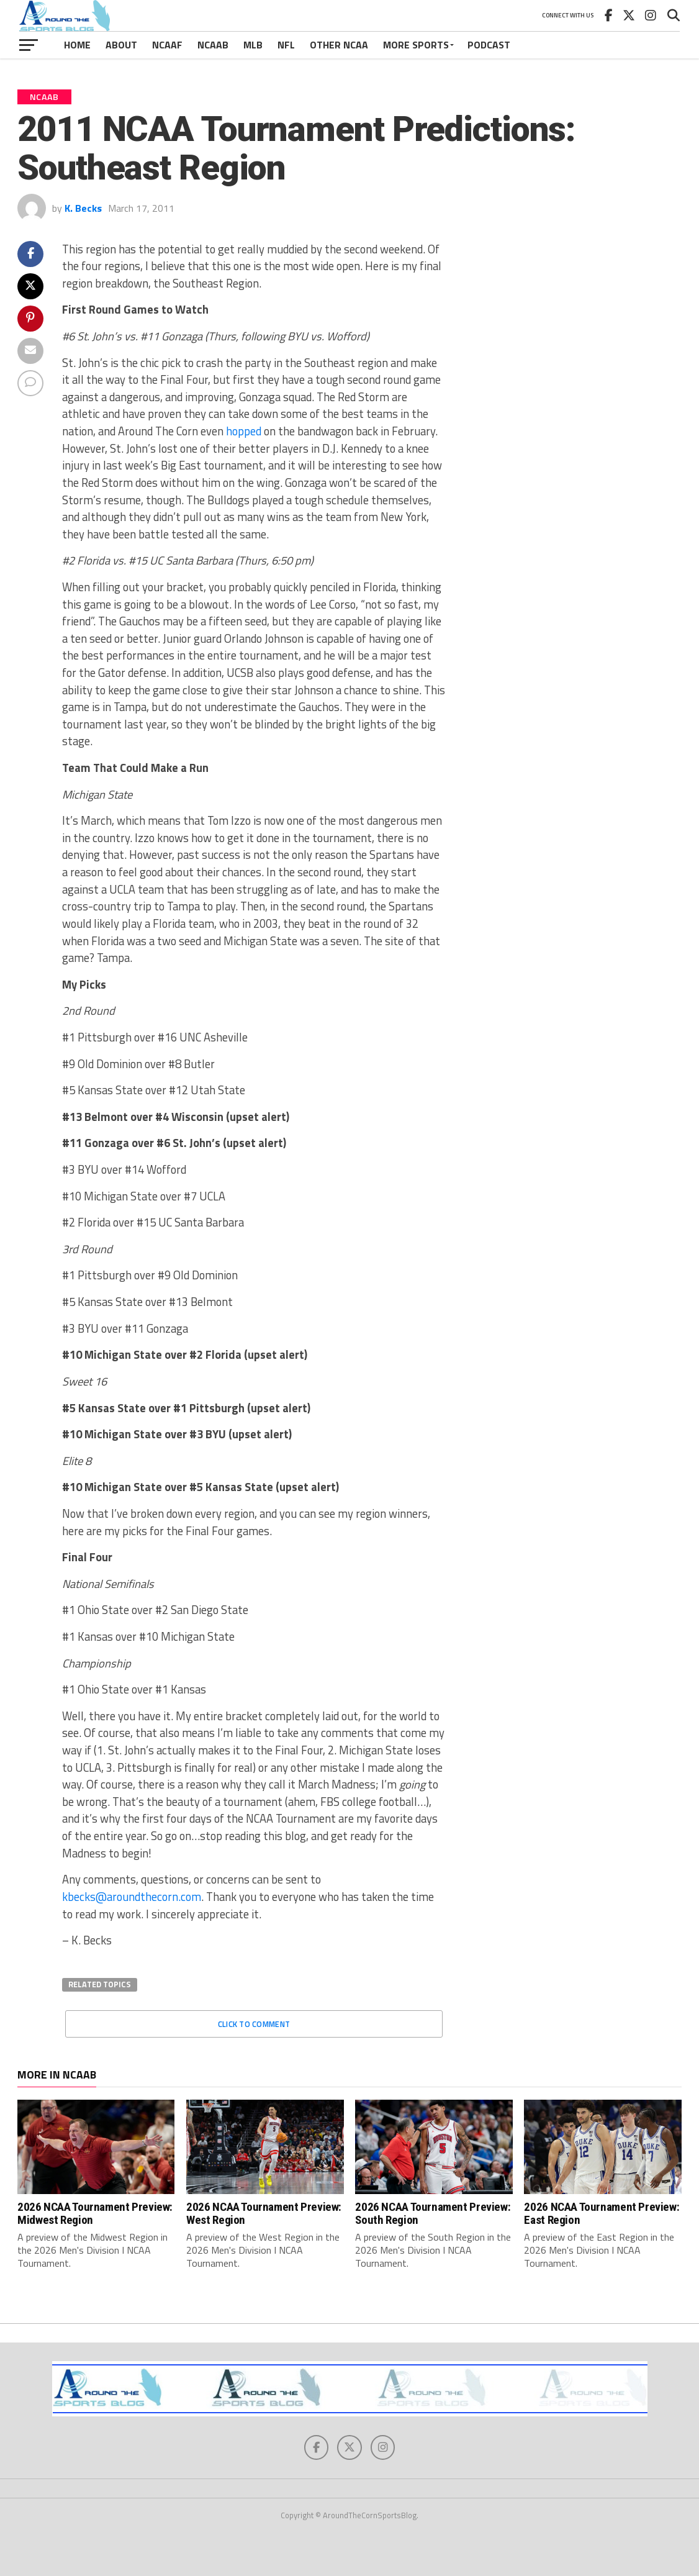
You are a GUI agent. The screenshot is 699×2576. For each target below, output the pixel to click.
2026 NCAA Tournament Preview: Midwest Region (95, 2213)
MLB (253, 44)
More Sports (416, 44)
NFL (286, 44)
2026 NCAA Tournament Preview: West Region (263, 2213)
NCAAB (212, 44)
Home (77, 44)
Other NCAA (339, 44)
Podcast (488, 44)
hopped (243, 431)
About (121, 44)
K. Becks (83, 208)
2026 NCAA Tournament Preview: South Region (432, 2213)
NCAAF (167, 44)
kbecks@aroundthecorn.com (131, 1896)
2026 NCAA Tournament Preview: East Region (601, 2213)
